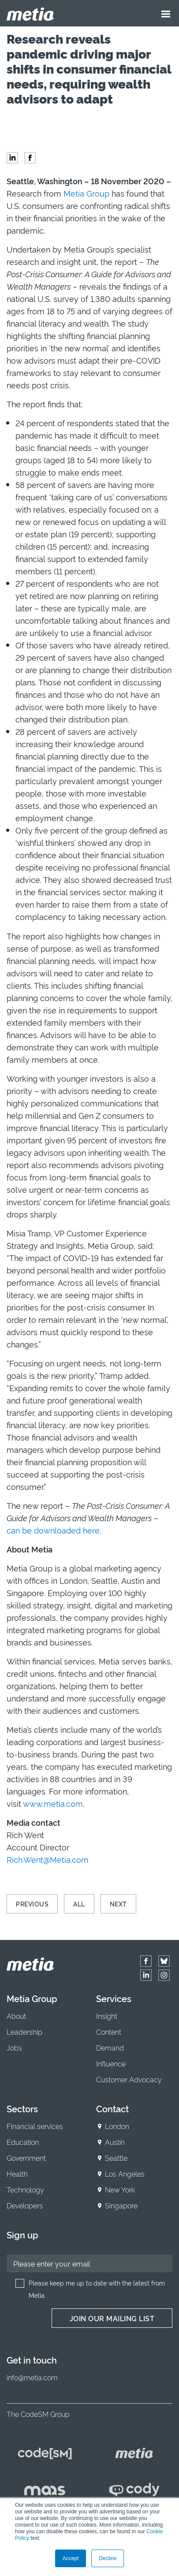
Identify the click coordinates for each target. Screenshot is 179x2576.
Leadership (24, 2031)
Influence (111, 2063)
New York (120, 2189)
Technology (25, 2189)
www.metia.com (53, 1803)
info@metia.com (32, 2377)
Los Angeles (125, 2173)
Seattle (116, 2158)
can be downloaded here (53, 1529)
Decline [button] (107, 2558)
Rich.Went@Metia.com (48, 1859)
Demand (110, 2047)
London (117, 2126)
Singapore (121, 2205)
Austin (115, 2142)
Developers (25, 2205)
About (16, 2016)
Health (17, 2173)
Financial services (35, 2126)
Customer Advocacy (129, 2079)
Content (108, 2031)
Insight (106, 2016)
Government (26, 2158)
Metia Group (86, 192)
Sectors (22, 2108)
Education (23, 2142)
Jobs (14, 2047)
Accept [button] (71, 2558)
